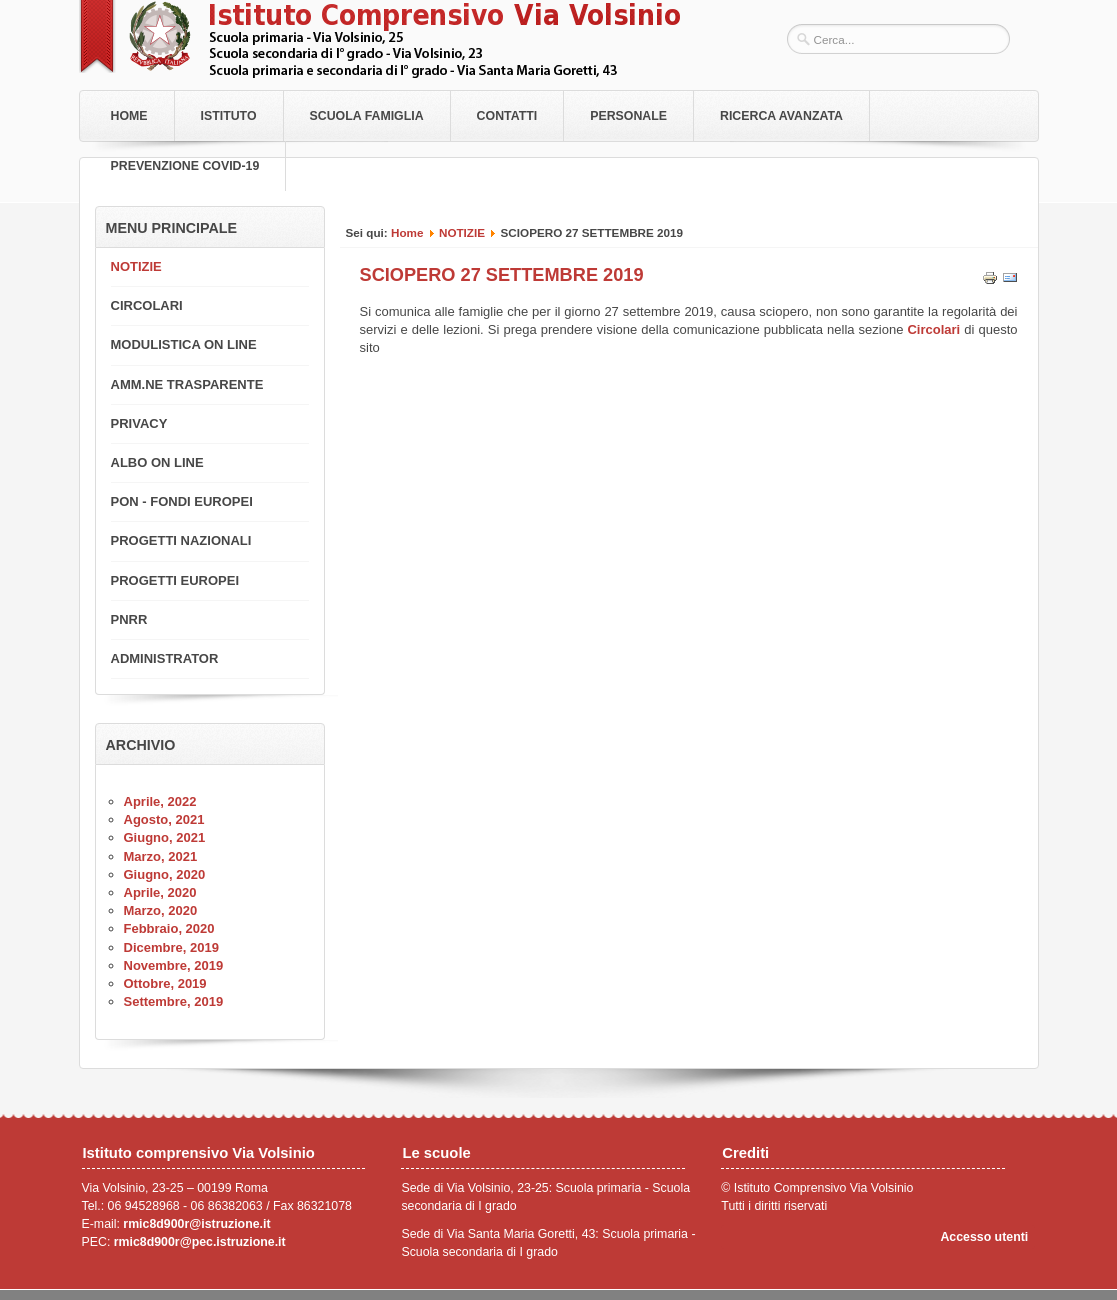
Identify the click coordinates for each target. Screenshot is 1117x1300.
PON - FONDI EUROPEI (182, 501)
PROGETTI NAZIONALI (181, 540)
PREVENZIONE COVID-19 (185, 166)
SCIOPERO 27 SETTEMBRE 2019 (502, 275)
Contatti (507, 116)
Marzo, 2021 (161, 856)
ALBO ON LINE (157, 462)
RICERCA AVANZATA (781, 116)
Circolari (935, 329)
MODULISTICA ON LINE (184, 344)
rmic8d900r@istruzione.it (196, 1224)
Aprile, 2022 (160, 801)
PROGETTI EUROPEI (175, 580)
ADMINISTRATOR (165, 658)
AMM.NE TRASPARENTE (187, 384)
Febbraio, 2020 (169, 928)
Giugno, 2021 (165, 837)
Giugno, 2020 (165, 874)
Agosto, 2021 (164, 819)
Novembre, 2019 (174, 965)
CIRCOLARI (147, 305)
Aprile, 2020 (160, 892)
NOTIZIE (462, 232)
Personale (628, 116)
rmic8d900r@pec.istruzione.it (200, 1242)
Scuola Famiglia (367, 116)
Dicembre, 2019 (171, 947)
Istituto (229, 116)
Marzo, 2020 (161, 910)
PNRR (129, 619)
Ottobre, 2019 (165, 983)
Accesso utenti (984, 1237)
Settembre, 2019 (174, 1001)
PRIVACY (139, 423)
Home (129, 116)
